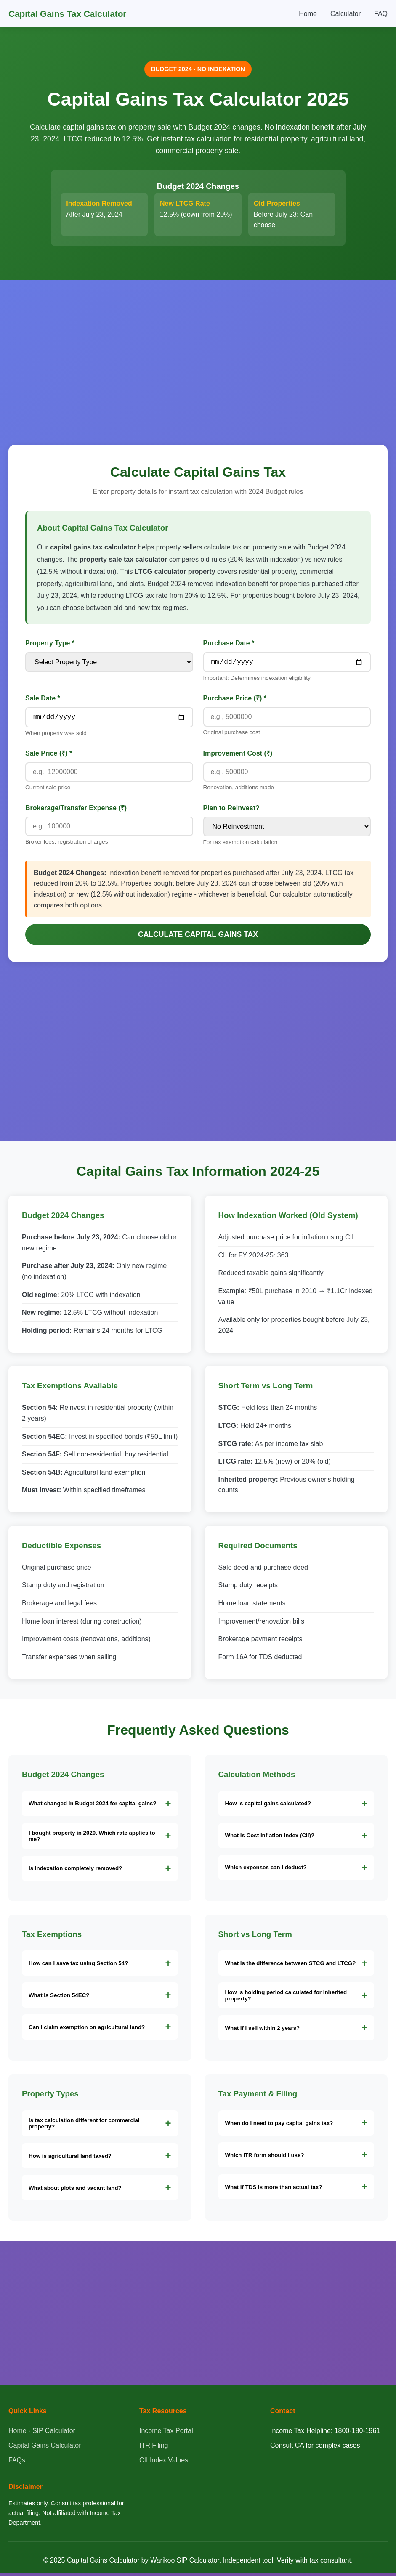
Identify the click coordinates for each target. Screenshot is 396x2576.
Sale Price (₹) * (48, 756)
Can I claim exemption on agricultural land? (87, 2030)
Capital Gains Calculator (44, 2448)
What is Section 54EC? (59, 1998)
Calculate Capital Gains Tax (198, 938)
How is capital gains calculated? (268, 1807)
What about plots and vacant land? (75, 2191)
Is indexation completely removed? (75, 1871)
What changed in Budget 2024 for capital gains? (93, 1807)
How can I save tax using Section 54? (78, 1966)
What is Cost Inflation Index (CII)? (270, 1839)
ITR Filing (153, 2448)
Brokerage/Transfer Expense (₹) (76, 811)
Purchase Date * (229, 643)
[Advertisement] (198, 352)
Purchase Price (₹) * (234, 699)
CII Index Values (163, 2463)
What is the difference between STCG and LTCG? (290, 1966)
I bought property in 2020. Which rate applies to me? (92, 1839)
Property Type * (49, 643)
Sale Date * (42, 699)
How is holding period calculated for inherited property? (286, 1998)
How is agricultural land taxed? (70, 2159)
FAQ (381, 13)
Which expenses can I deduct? (266, 1871)
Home (308, 13)
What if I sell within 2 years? (262, 2031)
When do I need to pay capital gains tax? (279, 2126)
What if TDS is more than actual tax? (273, 2190)
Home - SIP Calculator (41, 2434)
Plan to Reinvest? (231, 811)
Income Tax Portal (166, 2434)
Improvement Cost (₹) (238, 756)
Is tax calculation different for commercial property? (84, 2126)
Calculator (345, 13)
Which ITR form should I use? (264, 2158)
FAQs (16, 2463)
